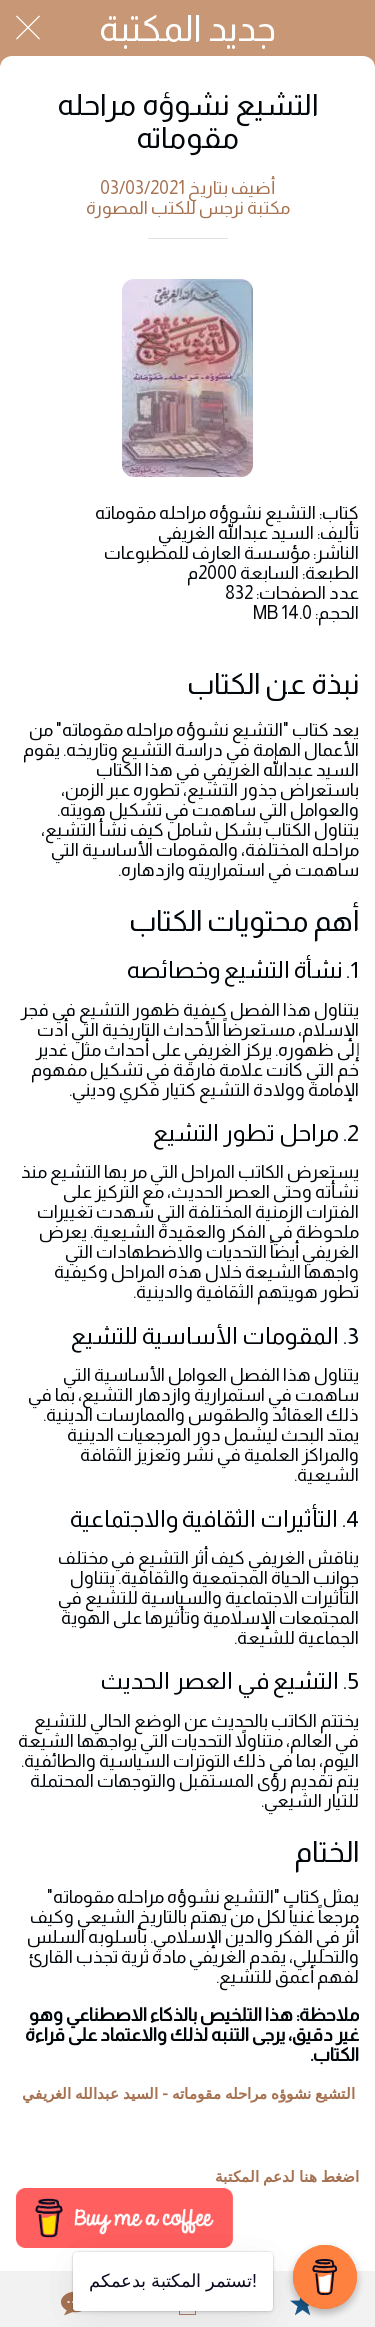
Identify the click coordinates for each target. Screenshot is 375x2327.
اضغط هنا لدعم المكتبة (287, 2177)
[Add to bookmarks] (302, 2303)
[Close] (28, 28)
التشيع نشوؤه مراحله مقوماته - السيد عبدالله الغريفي (188, 2094)
